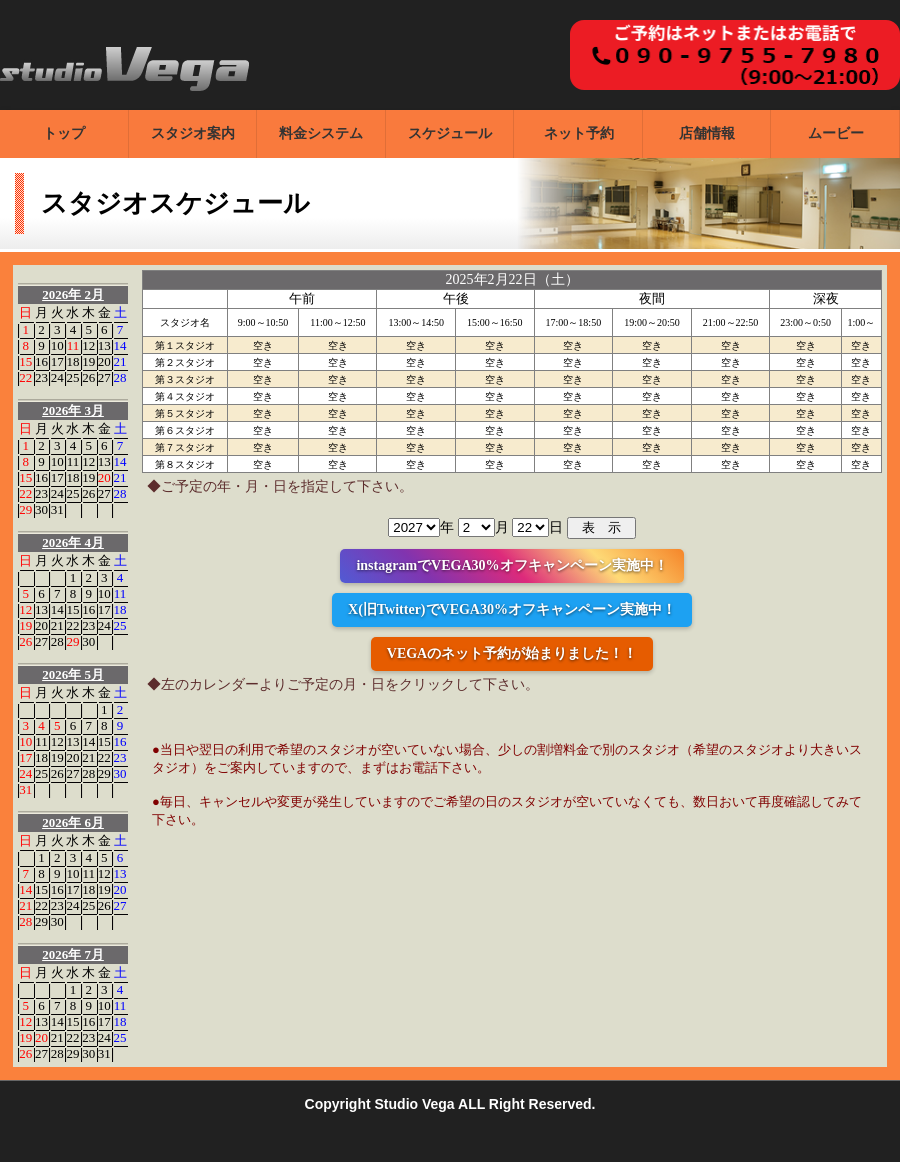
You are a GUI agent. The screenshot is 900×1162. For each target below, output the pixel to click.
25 (72, 377)
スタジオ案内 (193, 133)
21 (120, 361)
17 (57, 361)
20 (104, 361)
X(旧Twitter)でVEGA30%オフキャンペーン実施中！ (512, 609)
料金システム (321, 133)
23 (41, 377)
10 (57, 345)
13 (104, 345)
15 (25, 361)
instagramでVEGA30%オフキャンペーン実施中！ (511, 565)
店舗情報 (707, 133)
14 (120, 345)
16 (41, 361)
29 (25, 509)
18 (72, 361)
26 (88, 377)
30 (41, 509)
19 (88, 361)
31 (57, 509)
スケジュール (450, 133)
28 (120, 377)
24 (57, 377)
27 (104, 377)
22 (25, 377)
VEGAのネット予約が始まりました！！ (512, 653)
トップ (64, 133)
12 (88, 345)
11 (73, 345)
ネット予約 (579, 133)
